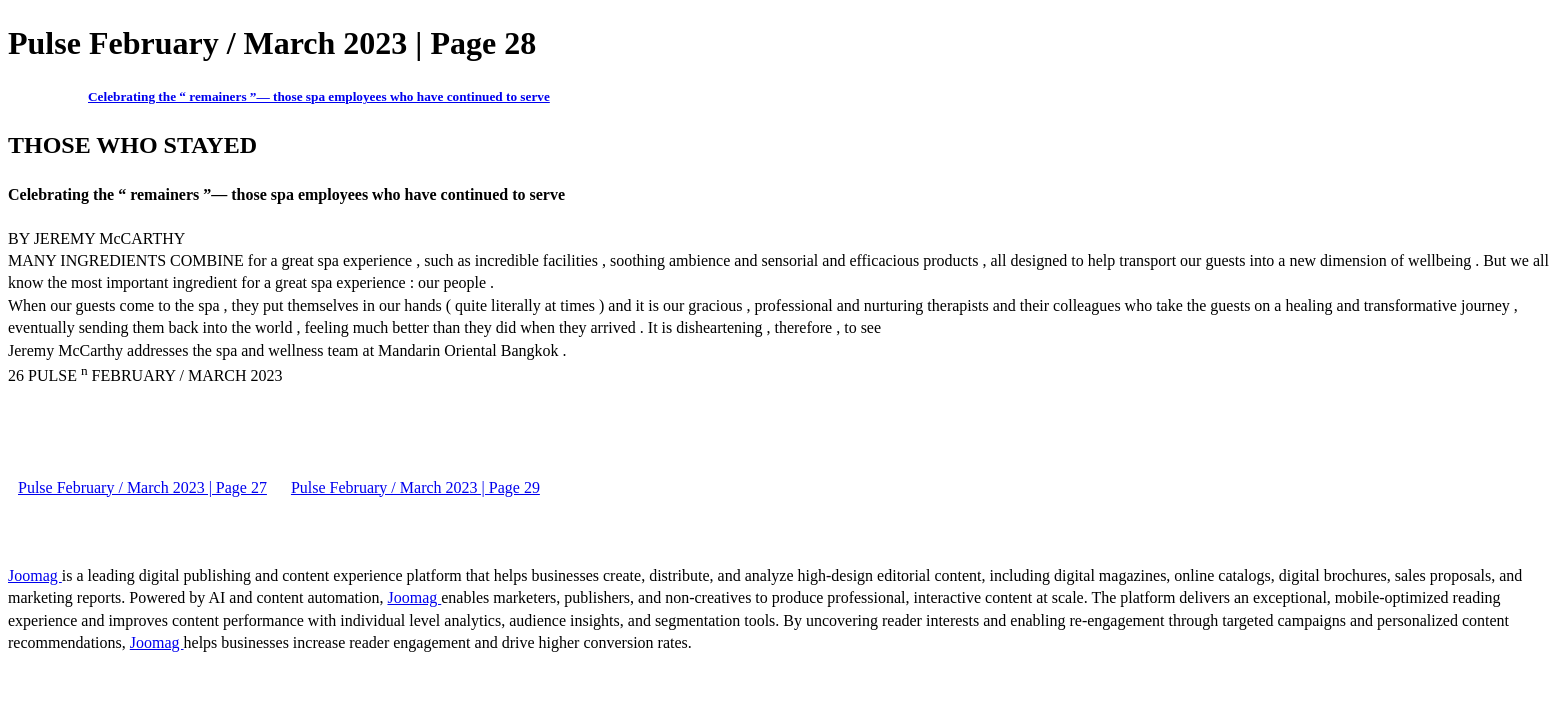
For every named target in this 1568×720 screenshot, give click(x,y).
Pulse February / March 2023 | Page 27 (142, 487)
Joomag (35, 575)
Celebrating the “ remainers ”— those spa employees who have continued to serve (319, 96)
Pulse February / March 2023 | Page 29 (415, 487)
